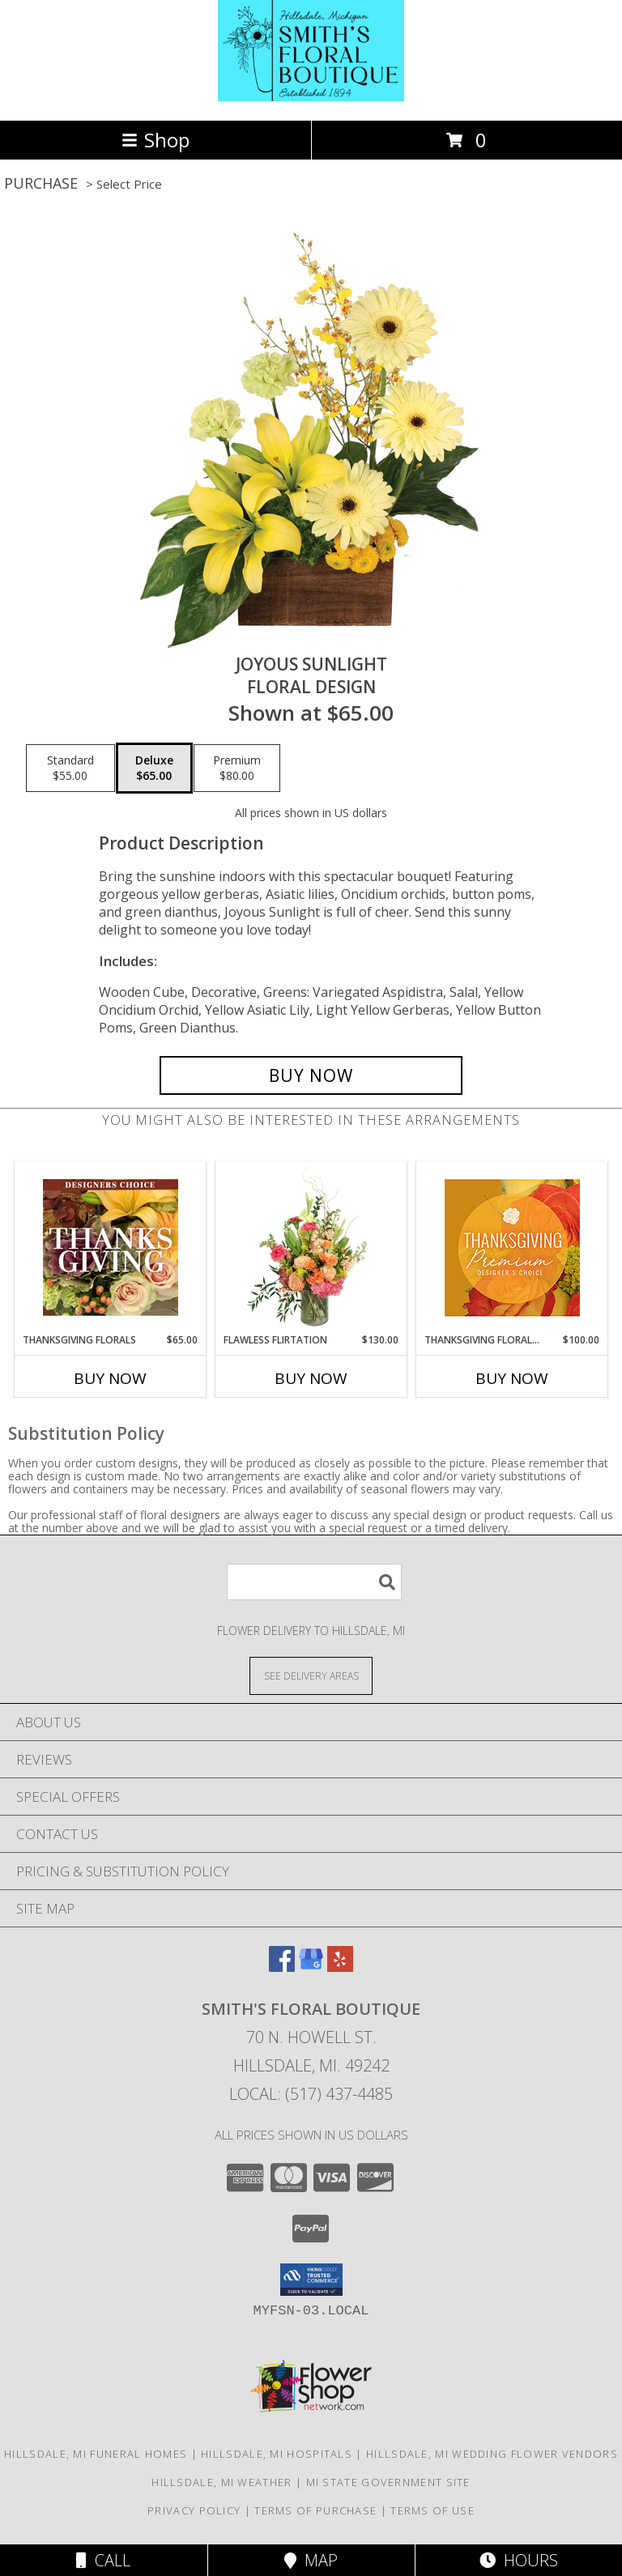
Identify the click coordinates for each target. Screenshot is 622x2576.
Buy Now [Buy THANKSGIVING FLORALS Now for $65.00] (110, 1378)
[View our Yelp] (340, 1966)
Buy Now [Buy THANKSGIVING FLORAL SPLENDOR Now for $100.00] (511, 1378)
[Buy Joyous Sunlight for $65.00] (311, 1075)
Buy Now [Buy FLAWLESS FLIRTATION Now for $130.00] (311, 1378)
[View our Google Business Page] (311, 1966)
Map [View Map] (311, 2560)
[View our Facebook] (282, 1966)
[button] (311, 2279)
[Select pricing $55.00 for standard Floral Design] (70, 768)
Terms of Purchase (315, 2510)
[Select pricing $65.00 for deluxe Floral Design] (154, 768)
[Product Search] (314, 1582)
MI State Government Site (388, 2482)
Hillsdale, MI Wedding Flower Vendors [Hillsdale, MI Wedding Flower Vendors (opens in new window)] (492, 2453)
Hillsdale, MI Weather (221, 2482)
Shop (155, 139)
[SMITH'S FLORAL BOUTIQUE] (311, 96)
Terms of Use (432, 2510)
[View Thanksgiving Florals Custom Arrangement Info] (110, 1247)
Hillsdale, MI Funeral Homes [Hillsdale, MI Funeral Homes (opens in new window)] (95, 2453)
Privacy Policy (194, 2510)
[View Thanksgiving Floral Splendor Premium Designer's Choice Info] (512, 1247)
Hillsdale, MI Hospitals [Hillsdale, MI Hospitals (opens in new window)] (276, 2453)
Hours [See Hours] (518, 2560)
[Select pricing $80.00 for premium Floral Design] (236, 768)
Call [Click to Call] (103, 2560)
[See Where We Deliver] (311, 1675)
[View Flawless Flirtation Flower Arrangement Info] (311, 1247)
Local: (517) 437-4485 (311, 2094)
